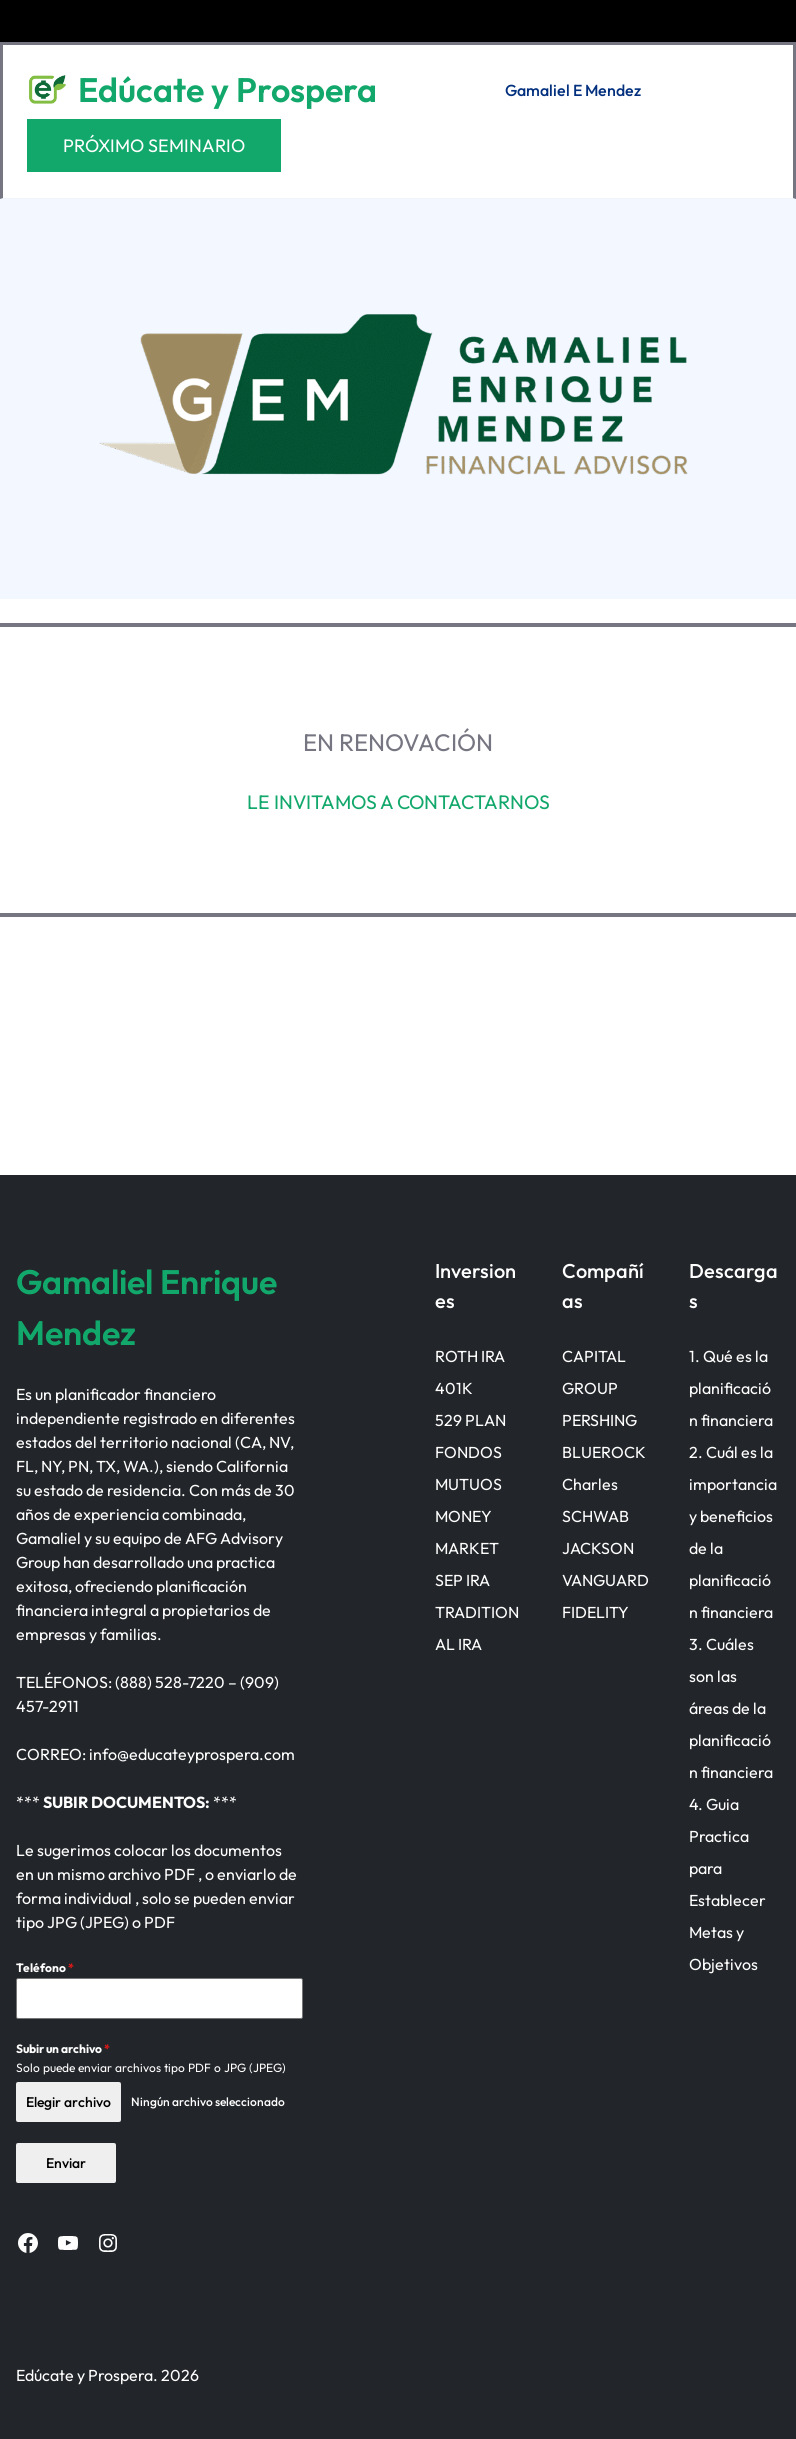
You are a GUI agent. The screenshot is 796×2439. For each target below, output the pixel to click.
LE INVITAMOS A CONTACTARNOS (398, 801)
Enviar (66, 2162)
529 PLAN (469, 1420)
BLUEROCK (603, 1452)
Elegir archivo (68, 2102)
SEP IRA (461, 1580)
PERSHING (598, 1420)
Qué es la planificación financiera (734, 1388)
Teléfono (45, 1967)
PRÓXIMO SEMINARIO (154, 145)
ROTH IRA (469, 1356)
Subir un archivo (63, 2048)
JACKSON (597, 1548)
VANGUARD (604, 1580)
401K (453, 1388)
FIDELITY (594, 1612)
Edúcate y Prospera (227, 89)
